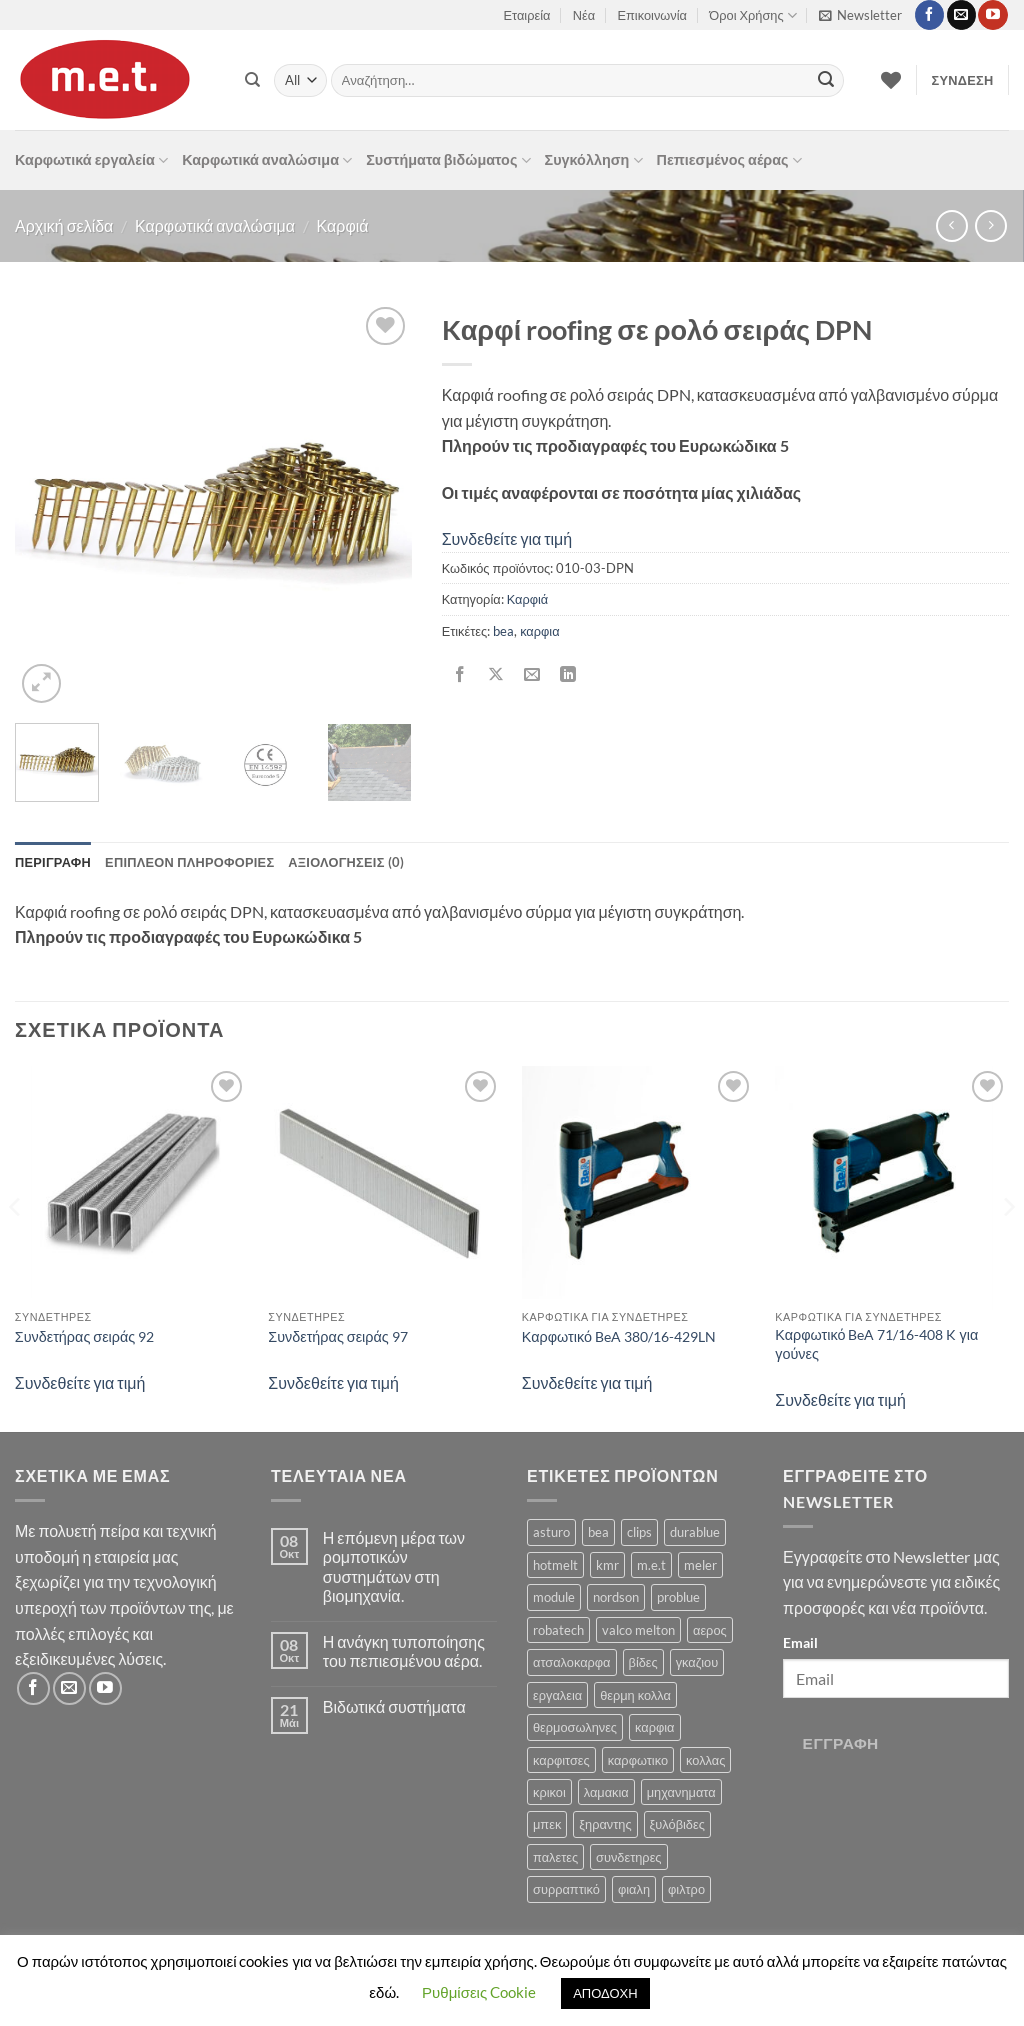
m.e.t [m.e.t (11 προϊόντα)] (651, 1565)
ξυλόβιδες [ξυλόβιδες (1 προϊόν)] (677, 1824)
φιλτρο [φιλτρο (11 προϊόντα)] (686, 1889)
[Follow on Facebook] (929, 15)
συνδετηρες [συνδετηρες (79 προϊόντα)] (628, 1857)
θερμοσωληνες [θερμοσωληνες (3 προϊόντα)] (575, 1727)
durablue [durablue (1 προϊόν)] (695, 1532)
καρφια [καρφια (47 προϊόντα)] (654, 1727)
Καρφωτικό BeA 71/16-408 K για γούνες (876, 1344)
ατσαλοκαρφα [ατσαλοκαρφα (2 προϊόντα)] (572, 1662)
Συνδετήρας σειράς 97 (337, 1336)
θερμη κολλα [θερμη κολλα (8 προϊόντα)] (635, 1695)
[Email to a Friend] (531, 675)
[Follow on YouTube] (992, 15)
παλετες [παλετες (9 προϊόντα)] (555, 1857)
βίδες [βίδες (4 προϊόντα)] (643, 1662)
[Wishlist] (891, 80)
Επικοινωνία (652, 15)
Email (800, 1642)
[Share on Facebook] (459, 675)
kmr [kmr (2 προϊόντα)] (607, 1565)
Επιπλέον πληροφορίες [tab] (189, 862)
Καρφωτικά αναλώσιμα (267, 160)
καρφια (539, 631)
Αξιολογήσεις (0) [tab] (346, 862)
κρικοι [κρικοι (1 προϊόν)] (549, 1792)
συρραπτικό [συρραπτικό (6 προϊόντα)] (566, 1889)
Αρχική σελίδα (64, 225)
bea (503, 631)
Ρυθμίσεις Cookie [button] (479, 1992)
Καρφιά (343, 225)
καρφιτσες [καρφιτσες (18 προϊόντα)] (561, 1760)
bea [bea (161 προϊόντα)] (598, 1532)
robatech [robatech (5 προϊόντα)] (558, 1630)
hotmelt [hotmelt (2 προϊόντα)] (555, 1565)
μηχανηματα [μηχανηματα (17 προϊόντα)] (681, 1792)
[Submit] (826, 81)
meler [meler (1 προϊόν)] (700, 1565)
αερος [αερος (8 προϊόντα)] (710, 1630)
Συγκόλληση (594, 160)
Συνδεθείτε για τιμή (507, 538)
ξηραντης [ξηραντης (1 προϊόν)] (605, 1824)
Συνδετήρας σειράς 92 (84, 1336)
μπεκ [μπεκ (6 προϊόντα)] (547, 1824)
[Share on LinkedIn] (568, 675)
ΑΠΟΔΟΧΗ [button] (605, 1993)
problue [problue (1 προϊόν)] (678, 1597)
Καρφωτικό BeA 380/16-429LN (619, 1336)
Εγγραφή (841, 1743)
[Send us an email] (961, 15)
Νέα (584, 15)
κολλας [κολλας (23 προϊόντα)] (705, 1760)
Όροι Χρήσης (752, 15)
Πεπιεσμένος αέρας (729, 160)
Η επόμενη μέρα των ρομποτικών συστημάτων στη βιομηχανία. (394, 1566)
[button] (860, 15)
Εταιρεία (527, 15)
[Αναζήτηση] (252, 80)
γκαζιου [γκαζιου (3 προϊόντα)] (697, 1662)
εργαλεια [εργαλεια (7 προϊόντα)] (557, 1695)
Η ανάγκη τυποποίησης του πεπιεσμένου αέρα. (404, 1651)
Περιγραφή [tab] (53, 862)
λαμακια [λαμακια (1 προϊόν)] (606, 1792)
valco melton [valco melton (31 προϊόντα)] (638, 1630)
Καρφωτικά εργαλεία (91, 160)
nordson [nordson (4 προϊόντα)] (616, 1597)
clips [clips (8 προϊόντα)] (639, 1532)
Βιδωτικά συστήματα (394, 1706)
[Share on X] (495, 675)
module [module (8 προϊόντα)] (554, 1597)
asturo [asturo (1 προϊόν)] (551, 1532)
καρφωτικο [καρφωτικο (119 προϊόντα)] (638, 1760)
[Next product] (951, 225)
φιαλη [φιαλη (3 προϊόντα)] (634, 1889)
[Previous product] (990, 225)
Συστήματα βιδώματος (448, 160)
